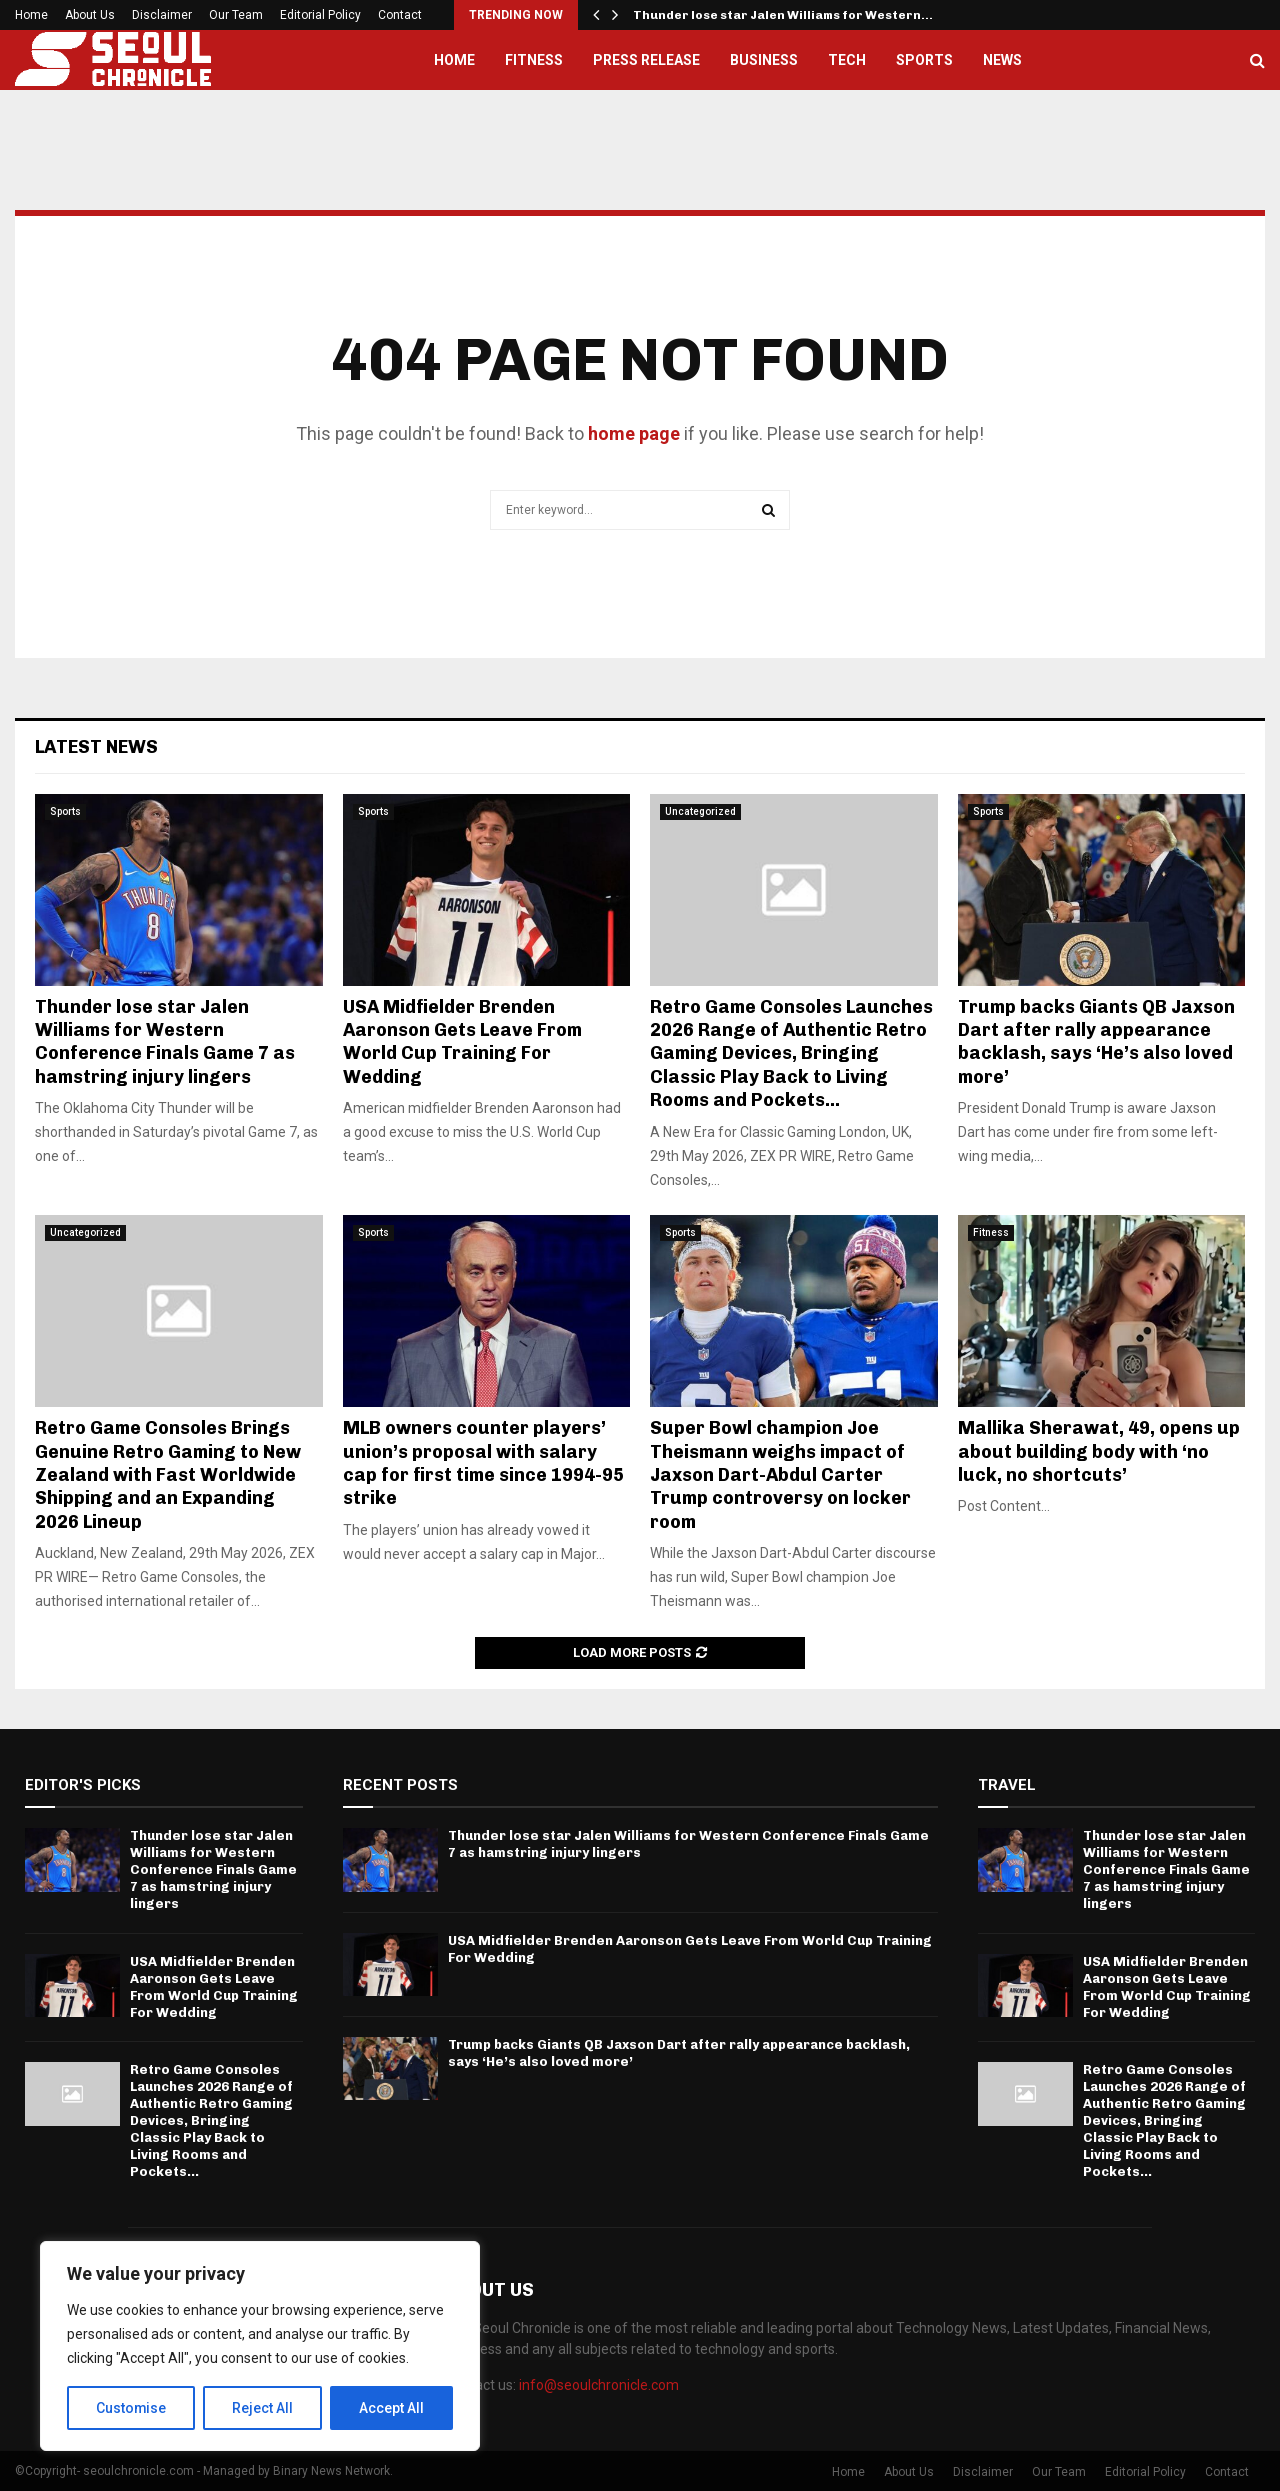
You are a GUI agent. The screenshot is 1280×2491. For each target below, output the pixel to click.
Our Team (236, 15)
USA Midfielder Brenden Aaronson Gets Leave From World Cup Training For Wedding (462, 1042)
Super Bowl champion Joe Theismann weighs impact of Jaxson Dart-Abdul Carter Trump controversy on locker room (780, 1475)
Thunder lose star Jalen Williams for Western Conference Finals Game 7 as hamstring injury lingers (165, 1042)
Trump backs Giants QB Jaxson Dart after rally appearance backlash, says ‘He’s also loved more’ (1096, 1042)
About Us (90, 15)
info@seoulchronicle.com (599, 2385)
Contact (400, 15)
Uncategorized (700, 811)
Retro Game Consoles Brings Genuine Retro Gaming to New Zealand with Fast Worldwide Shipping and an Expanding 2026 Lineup (168, 1475)
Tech (847, 60)
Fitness (534, 60)
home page (634, 433)
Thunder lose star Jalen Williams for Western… (783, 15)
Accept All (391, 2408)
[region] (260, 2346)
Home (31, 15)
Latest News (96, 747)
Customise (131, 2408)
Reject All (263, 2408)
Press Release (646, 60)
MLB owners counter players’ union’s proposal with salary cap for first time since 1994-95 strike (483, 1463)
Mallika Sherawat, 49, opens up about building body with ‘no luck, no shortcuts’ (1099, 1451)
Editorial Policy (320, 15)
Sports (924, 60)
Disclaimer (162, 15)
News (1002, 60)
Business (764, 60)
